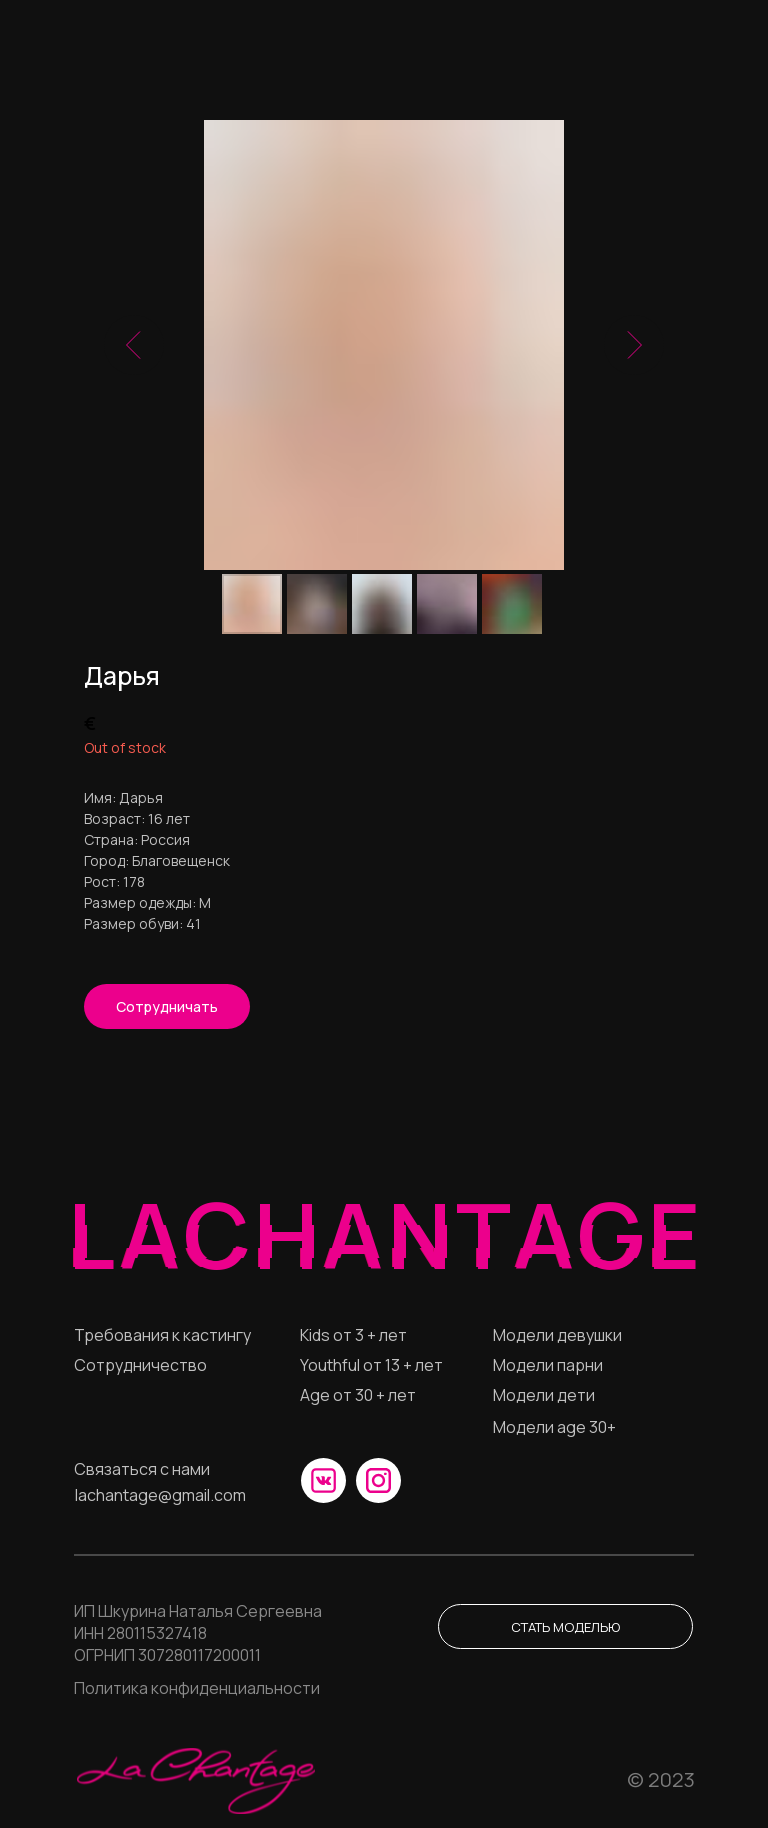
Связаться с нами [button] (142, 1469)
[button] (167, 1006)
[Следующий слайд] (634, 345)
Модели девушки (557, 1335)
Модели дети (544, 1395)
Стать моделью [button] (565, 1627)
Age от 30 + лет (358, 1395)
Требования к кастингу (162, 1335)
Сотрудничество (140, 1365)
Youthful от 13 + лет (371, 1365)
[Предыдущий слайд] (134, 345)
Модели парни (548, 1365)
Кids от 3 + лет (353, 1335)
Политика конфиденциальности (197, 1688)
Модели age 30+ (554, 1427)
